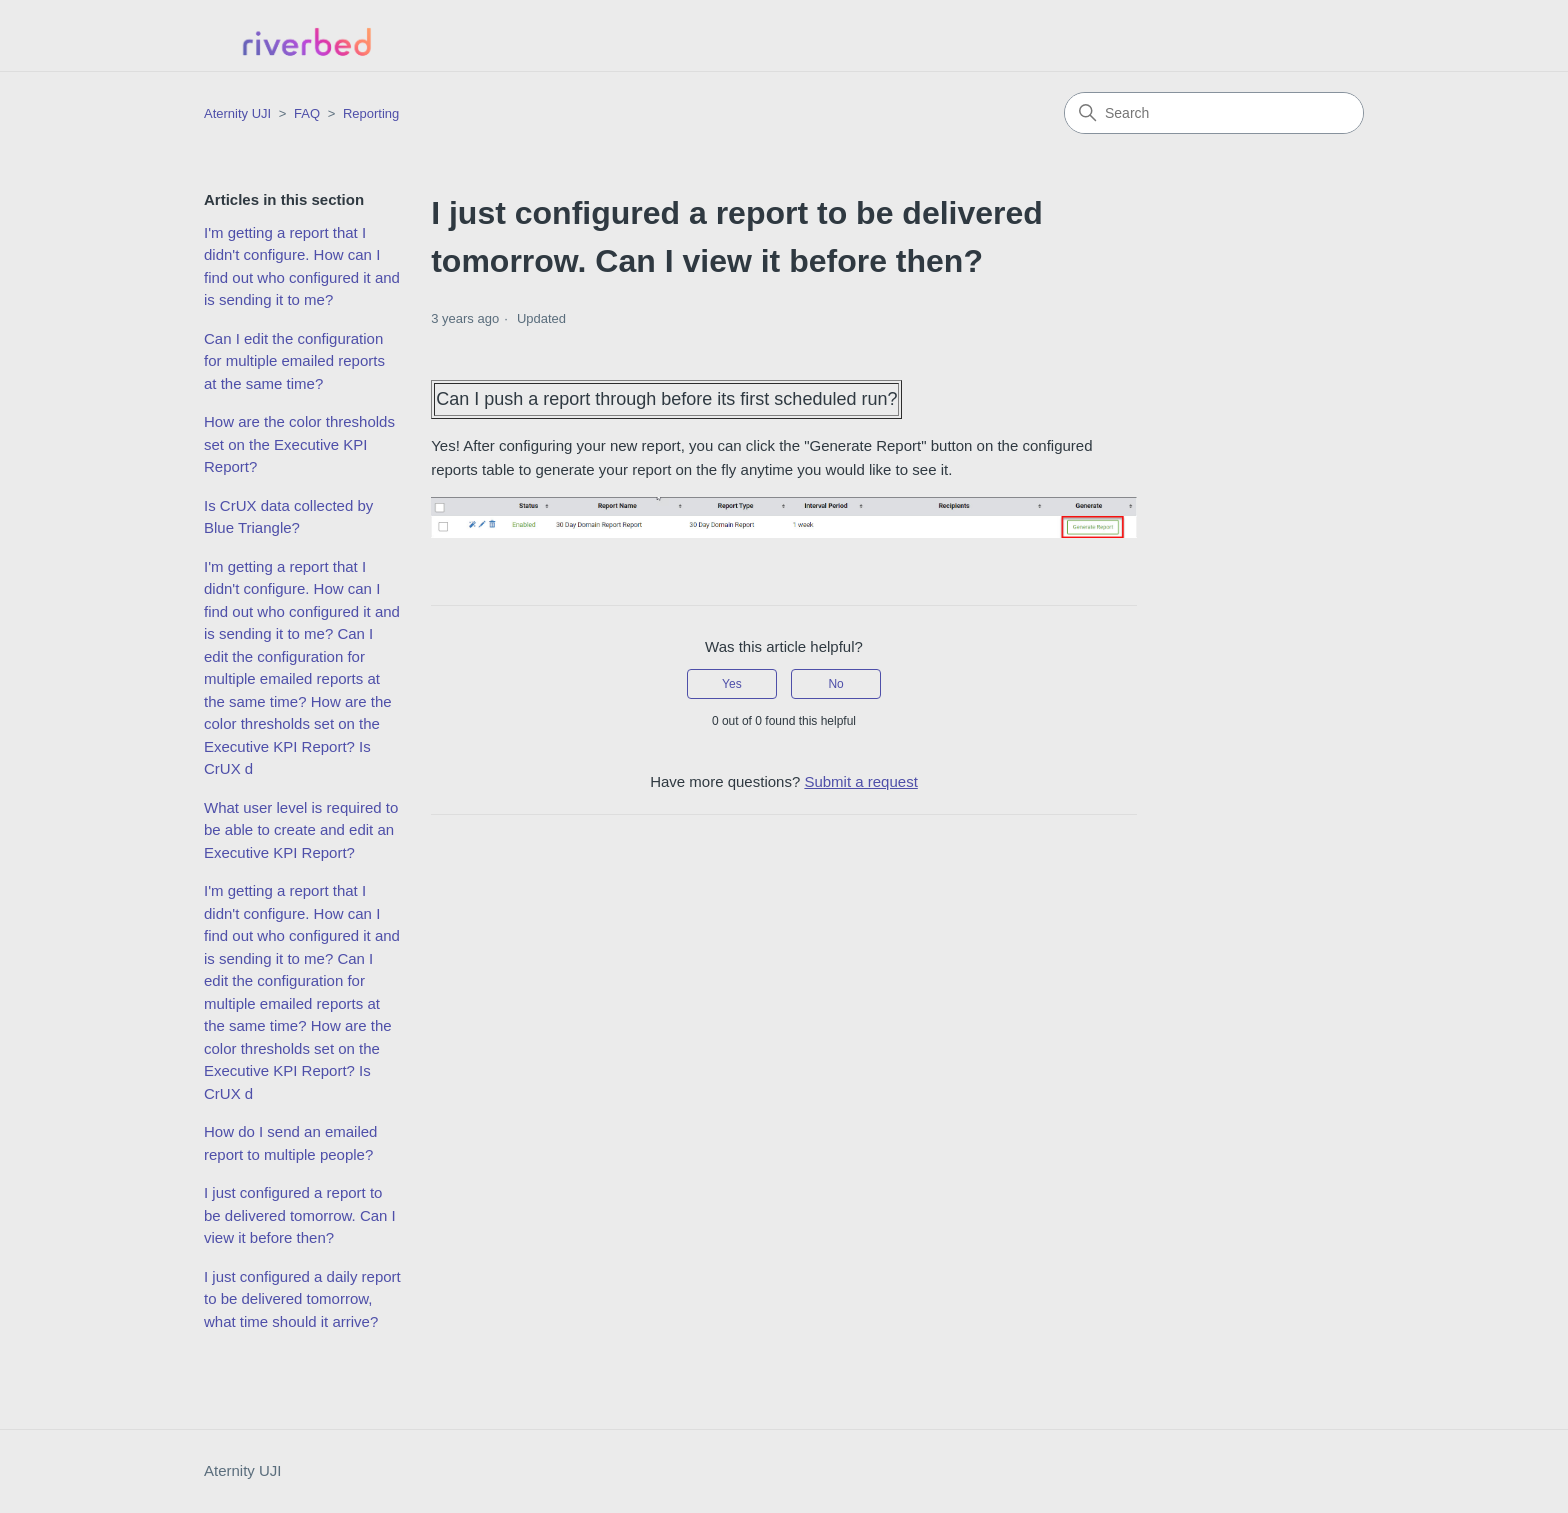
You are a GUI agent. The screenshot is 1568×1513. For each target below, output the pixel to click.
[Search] (1214, 113)
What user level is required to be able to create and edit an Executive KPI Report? (301, 830)
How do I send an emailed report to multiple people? (290, 1143)
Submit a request (860, 781)
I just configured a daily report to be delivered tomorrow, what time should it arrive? (302, 1299)
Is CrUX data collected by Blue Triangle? (288, 517)
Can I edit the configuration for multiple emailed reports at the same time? (294, 361)
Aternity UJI (243, 1470)
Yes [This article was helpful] (732, 684)
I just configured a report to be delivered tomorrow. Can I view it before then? (300, 1215)
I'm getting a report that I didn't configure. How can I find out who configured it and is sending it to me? (302, 266)
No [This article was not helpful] (835, 684)
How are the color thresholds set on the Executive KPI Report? (299, 444)
